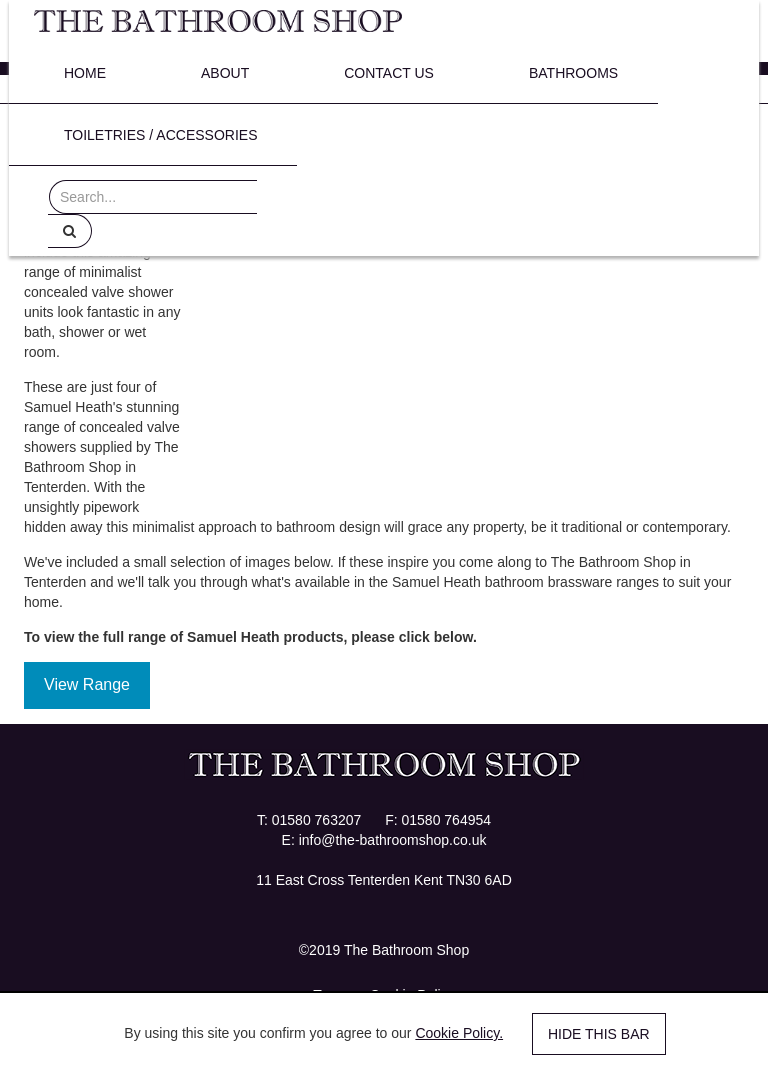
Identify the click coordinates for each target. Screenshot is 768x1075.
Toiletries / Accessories (160, 135)
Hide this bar (599, 1034)
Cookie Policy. (459, 1033)
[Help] (70, 231)
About (225, 73)
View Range (87, 684)
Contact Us (389, 73)
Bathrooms (573, 73)
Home (85, 73)
